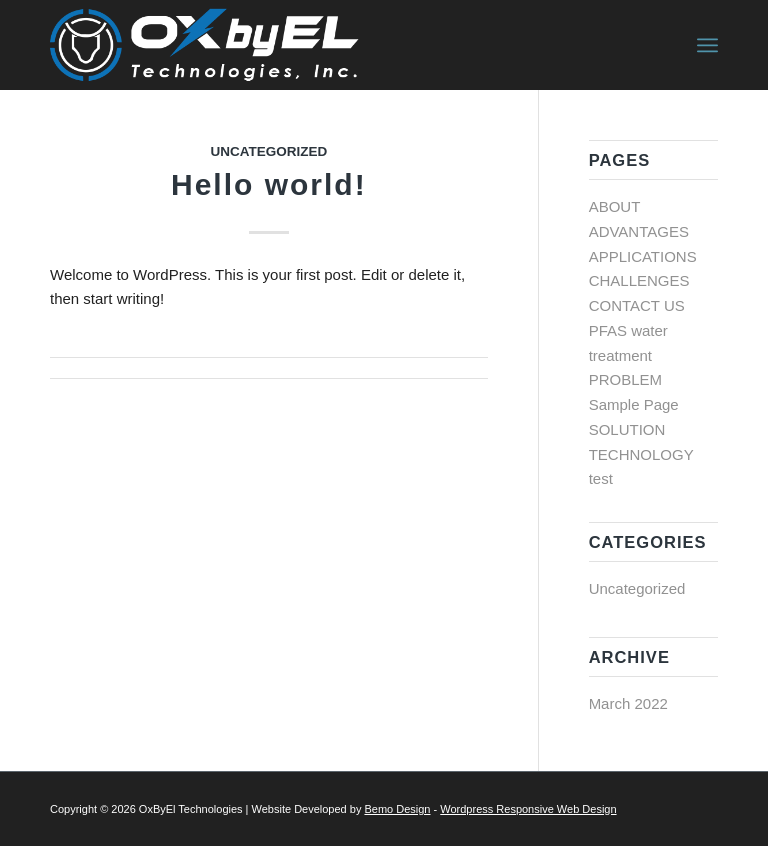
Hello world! (269, 184)
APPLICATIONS (643, 256)
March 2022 (628, 703)
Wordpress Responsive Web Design (528, 809)
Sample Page (634, 404)
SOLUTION (627, 429)
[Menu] (707, 45)
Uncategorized (268, 151)
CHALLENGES (639, 280)
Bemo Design (397, 809)
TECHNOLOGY (641, 454)
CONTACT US (637, 305)
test (601, 478)
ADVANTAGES (639, 231)
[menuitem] (707, 45)
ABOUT (615, 206)
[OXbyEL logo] (206, 45)
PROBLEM (625, 379)
